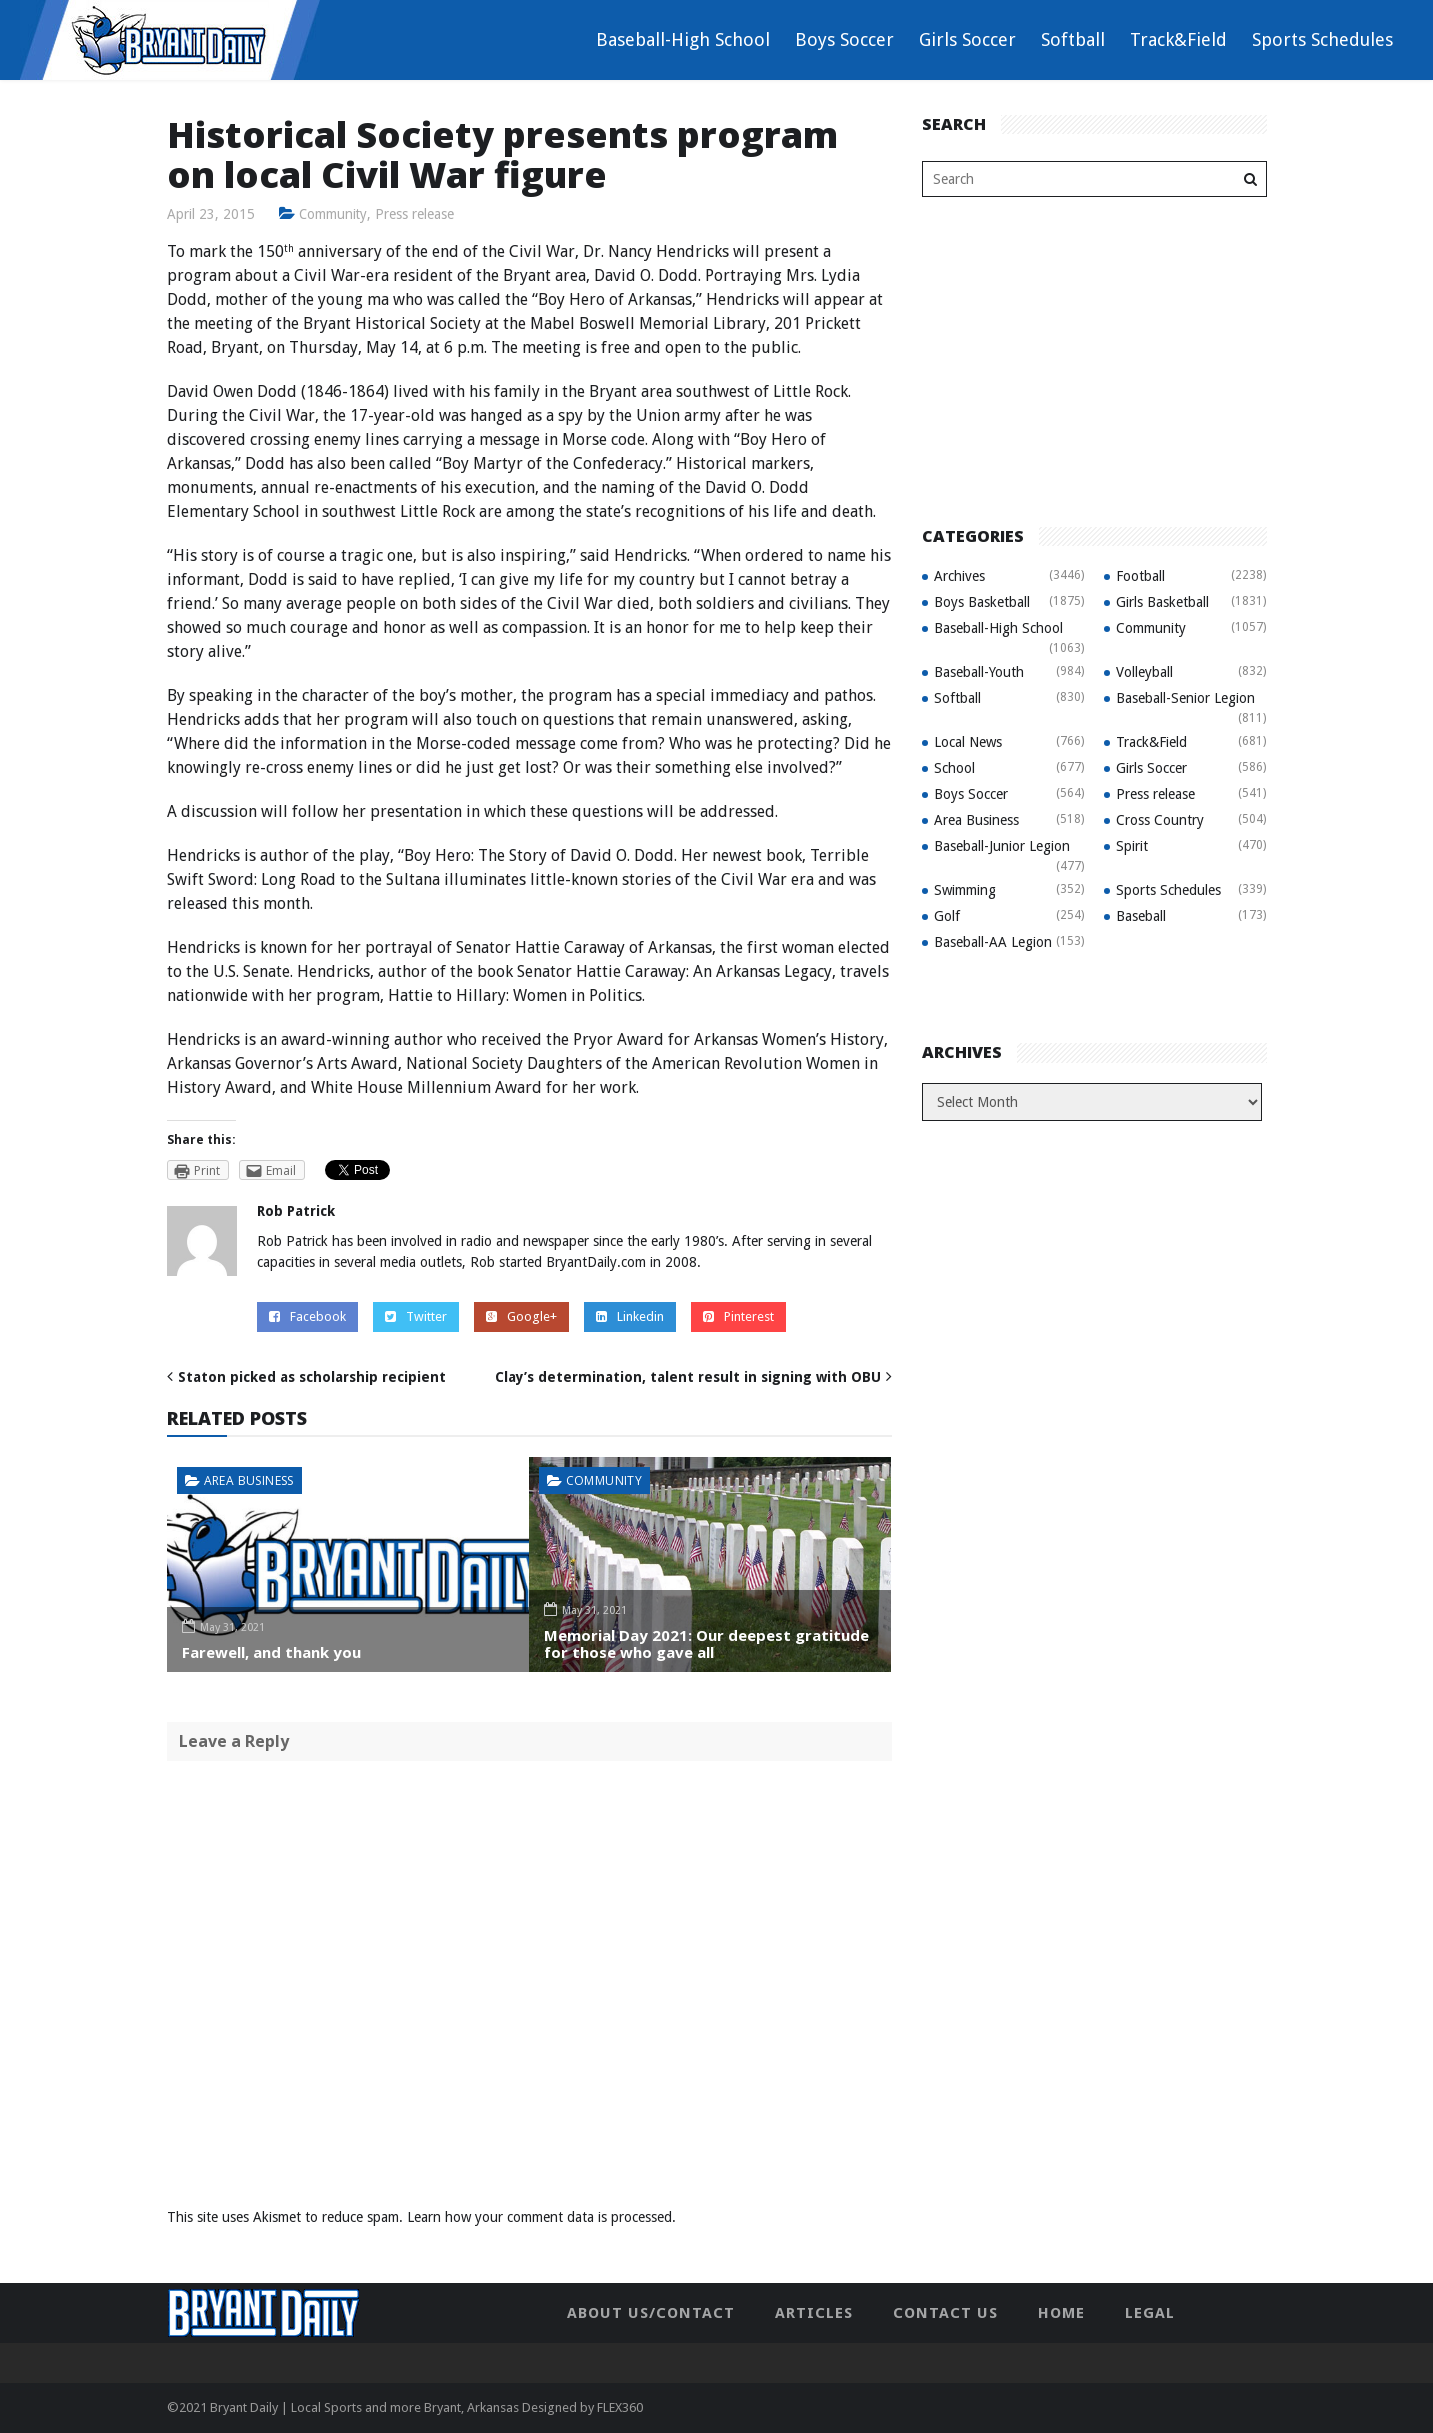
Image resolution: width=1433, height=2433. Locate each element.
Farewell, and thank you (271, 1652)
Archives (959, 576)
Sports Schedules (1322, 39)
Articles (814, 2313)
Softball (1073, 39)
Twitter (416, 1316)
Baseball (1141, 916)
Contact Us (945, 2313)
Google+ (521, 1316)
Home (1061, 2313)
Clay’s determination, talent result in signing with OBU (688, 1377)
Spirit (1132, 846)
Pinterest (738, 1316)
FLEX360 (620, 2407)
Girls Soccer (967, 39)
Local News (968, 742)
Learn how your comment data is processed (539, 2217)
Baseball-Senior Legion (1185, 698)
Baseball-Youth (979, 672)
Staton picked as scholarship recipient (312, 1377)
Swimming (965, 890)
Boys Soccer (844, 39)
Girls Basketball (1162, 602)
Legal (1150, 2313)
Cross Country (1160, 820)
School (954, 768)
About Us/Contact (651, 2313)
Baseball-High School (683, 39)
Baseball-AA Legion (993, 942)
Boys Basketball (982, 602)
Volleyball (1144, 672)
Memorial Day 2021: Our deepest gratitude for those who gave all (706, 1643)
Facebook (307, 1316)
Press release (416, 214)
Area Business (249, 1480)
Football (1140, 576)
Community (334, 214)
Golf (947, 916)
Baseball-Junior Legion (1002, 846)
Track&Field (1178, 39)
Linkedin (630, 1316)
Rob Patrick (296, 1211)
